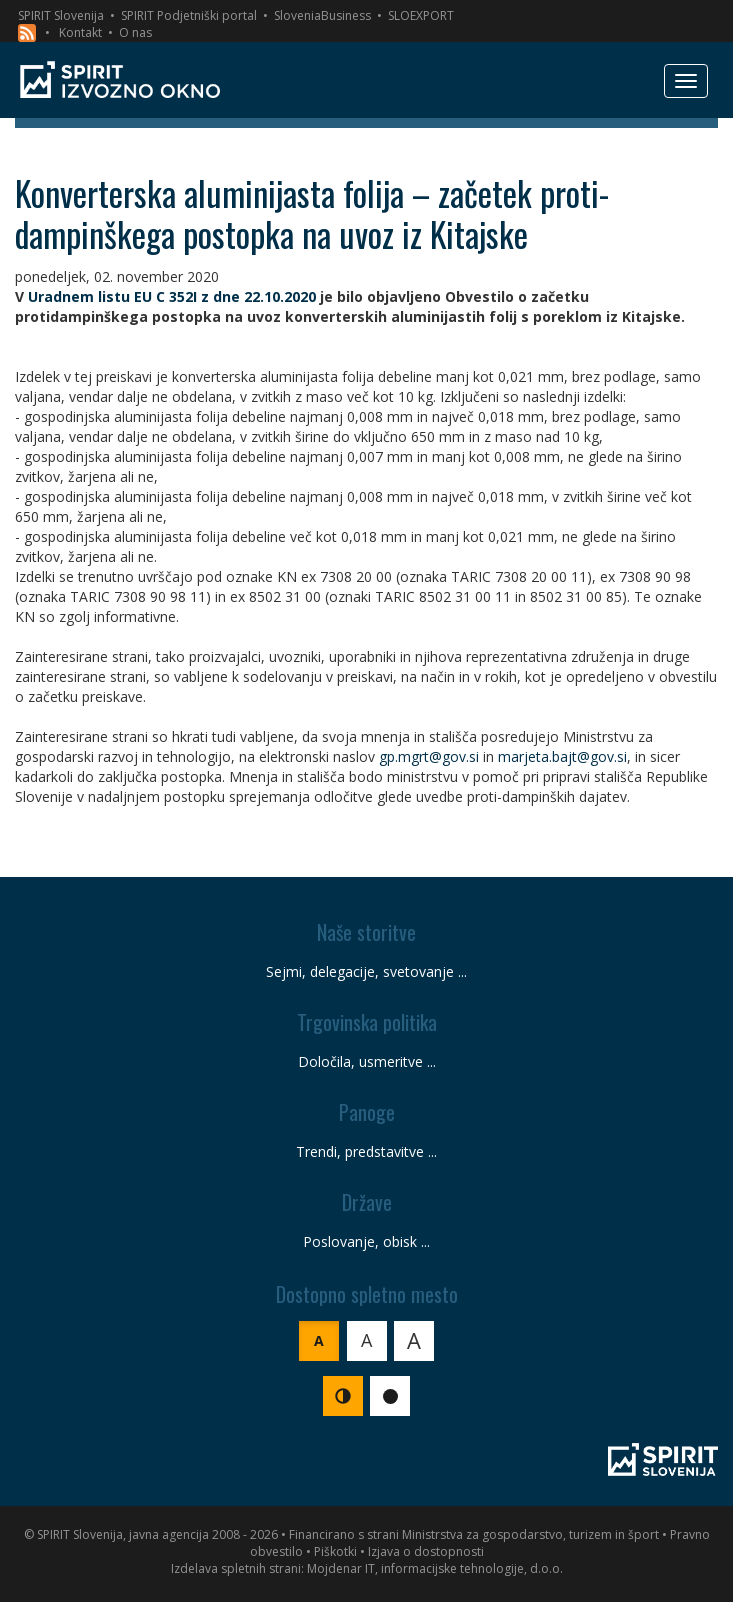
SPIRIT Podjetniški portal (189, 15)
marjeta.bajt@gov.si (562, 756)
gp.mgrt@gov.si (429, 756)
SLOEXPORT (421, 15)
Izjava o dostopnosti (426, 1551)
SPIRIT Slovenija (61, 15)
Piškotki (335, 1551)
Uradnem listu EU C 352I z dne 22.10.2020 (172, 296)
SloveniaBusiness (322, 15)
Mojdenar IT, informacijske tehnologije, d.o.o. (435, 1568)
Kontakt (80, 32)
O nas (135, 32)
